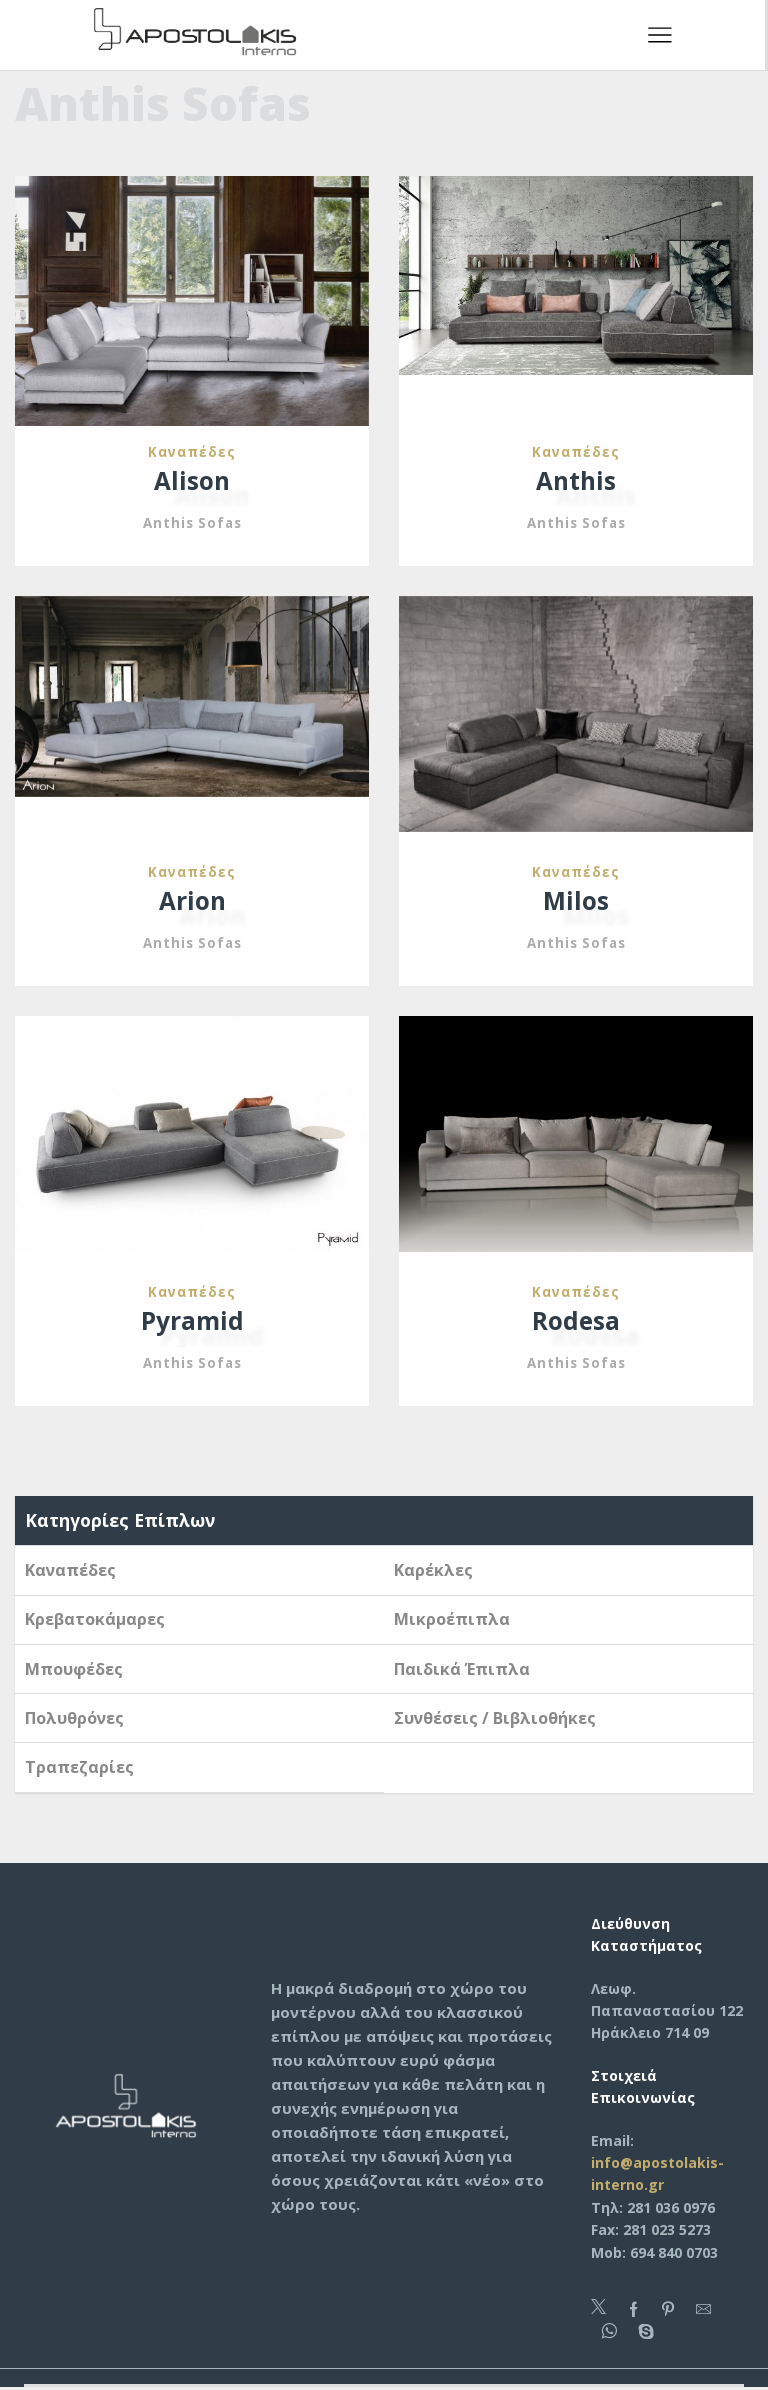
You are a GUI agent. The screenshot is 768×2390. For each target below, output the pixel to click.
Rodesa (576, 1322)
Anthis (576, 481)
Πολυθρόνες (74, 1719)
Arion (192, 901)
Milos (576, 901)
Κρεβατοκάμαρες (95, 1620)
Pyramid (192, 1322)
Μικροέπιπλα (452, 1620)
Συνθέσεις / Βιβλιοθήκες (495, 1719)
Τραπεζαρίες (79, 1768)
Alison (192, 481)
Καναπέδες (192, 451)
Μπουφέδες (74, 1670)
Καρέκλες (433, 1571)
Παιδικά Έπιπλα (462, 1670)
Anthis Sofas (192, 523)
